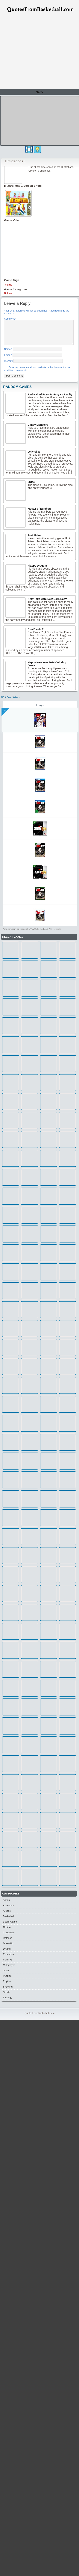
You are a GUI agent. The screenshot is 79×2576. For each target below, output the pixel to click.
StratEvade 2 (36, 633)
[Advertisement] (35, 52)
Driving (6, 1953)
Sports (6, 1996)
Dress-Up (8, 1947)
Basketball (8, 1920)
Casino (6, 1931)
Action (6, 1904)
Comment (10, 318)
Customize (8, 1937)
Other (6, 1975)
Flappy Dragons (38, 570)
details (57, 933)
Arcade (7, 1915)
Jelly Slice (34, 456)
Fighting (7, 1964)
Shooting (8, 1991)
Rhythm (7, 1985)
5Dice (31, 486)
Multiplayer (9, 1969)
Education (8, 1958)
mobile (8, 284)
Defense (8, 293)
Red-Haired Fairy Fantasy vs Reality (50, 398)
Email (8, 359)
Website (8, 365)
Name (8, 353)
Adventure (8, 1910)
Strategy (7, 2002)
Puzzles (7, 1980)
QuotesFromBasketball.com (39, 2017)
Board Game (10, 1926)
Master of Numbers (39, 513)
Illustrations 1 (15, 161)
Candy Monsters (38, 429)
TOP (4, 715)
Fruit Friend (35, 539)
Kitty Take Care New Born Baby (47, 603)
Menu (39, 91)
